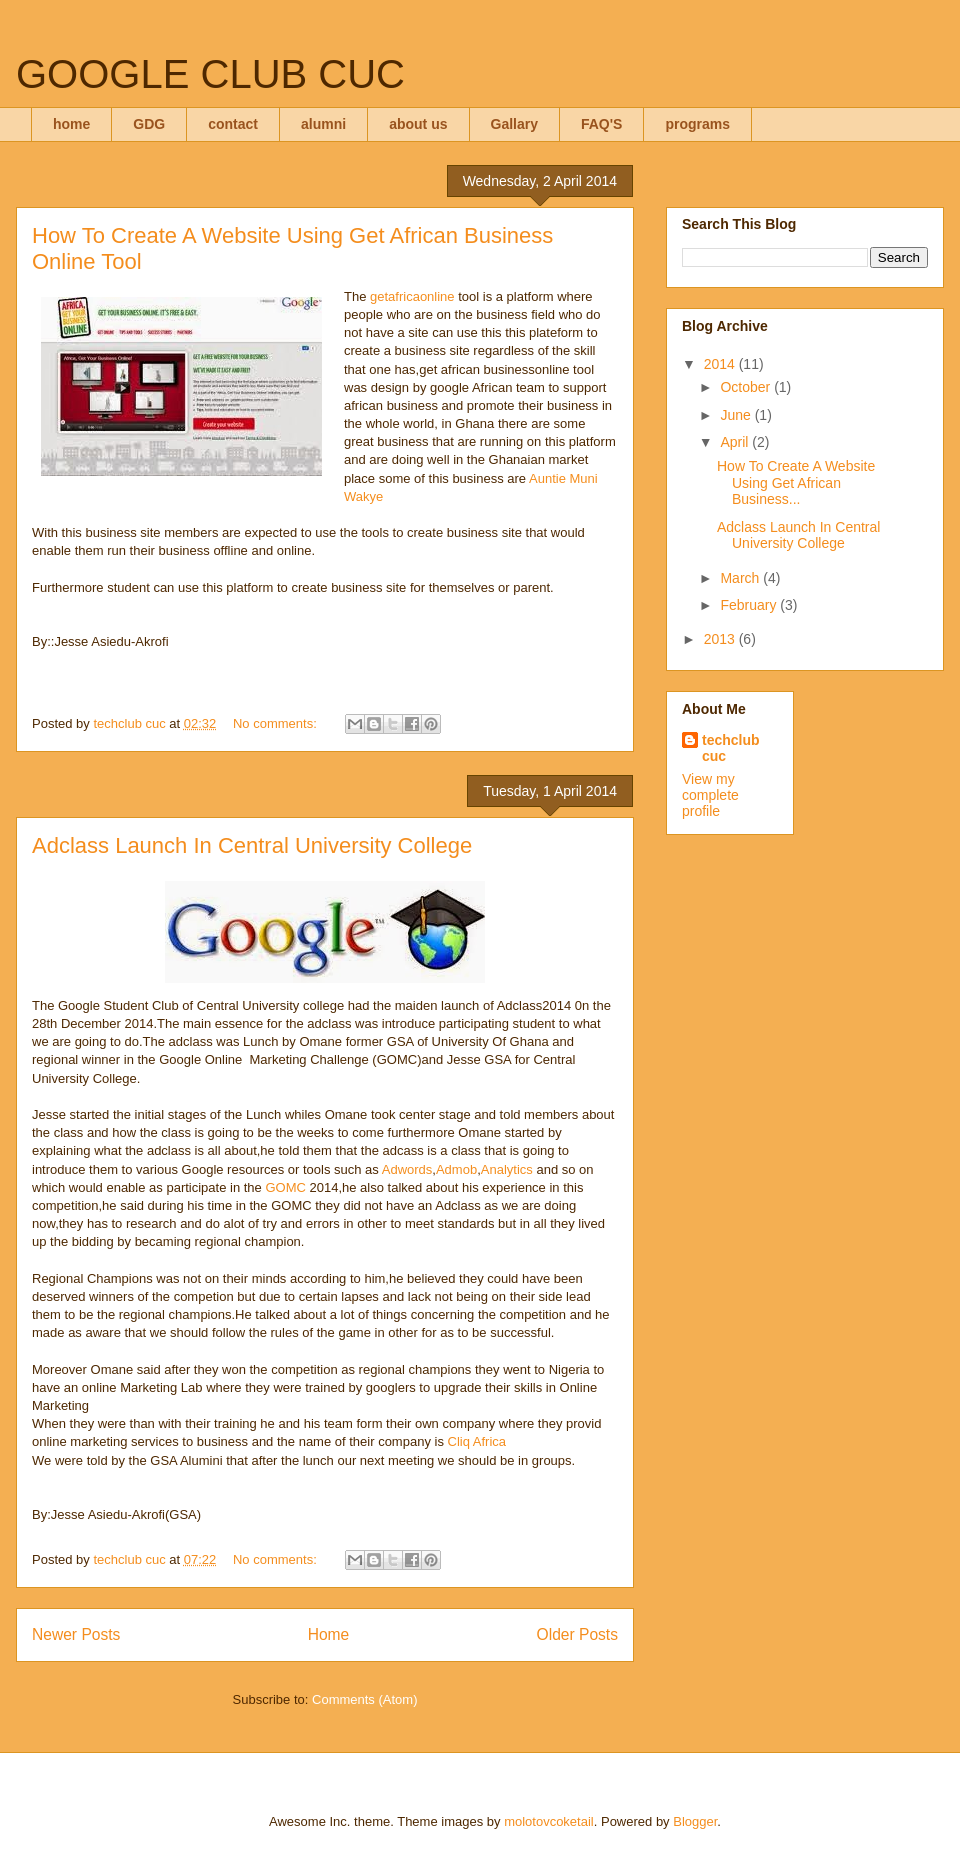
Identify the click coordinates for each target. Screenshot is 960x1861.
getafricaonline (410, 296)
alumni (323, 124)
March (741, 578)
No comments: (276, 723)
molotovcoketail (549, 1821)
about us (418, 124)
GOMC (285, 1187)
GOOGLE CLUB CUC (210, 74)
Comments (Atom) (364, 1699)
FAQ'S (601, 124)
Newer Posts (76, 1634)
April (736, 442)
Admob (456, 1169)
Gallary (514, 124)
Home (329, 1634)
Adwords (407, 1169)
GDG (149, 124)
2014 (721, 364)
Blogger (695, 1821)
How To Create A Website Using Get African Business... (796, 483)
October (747, 387)
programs (697, 124)
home (71, 124)
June (737, 415)
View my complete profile (710, 795)
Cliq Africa (477, 1441)
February (750, 605)
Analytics (507, 1169)
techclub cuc (731, 748)
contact (233, 124)
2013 (721, 639)
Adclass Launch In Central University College (252, 845)
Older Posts (577, 1634)
